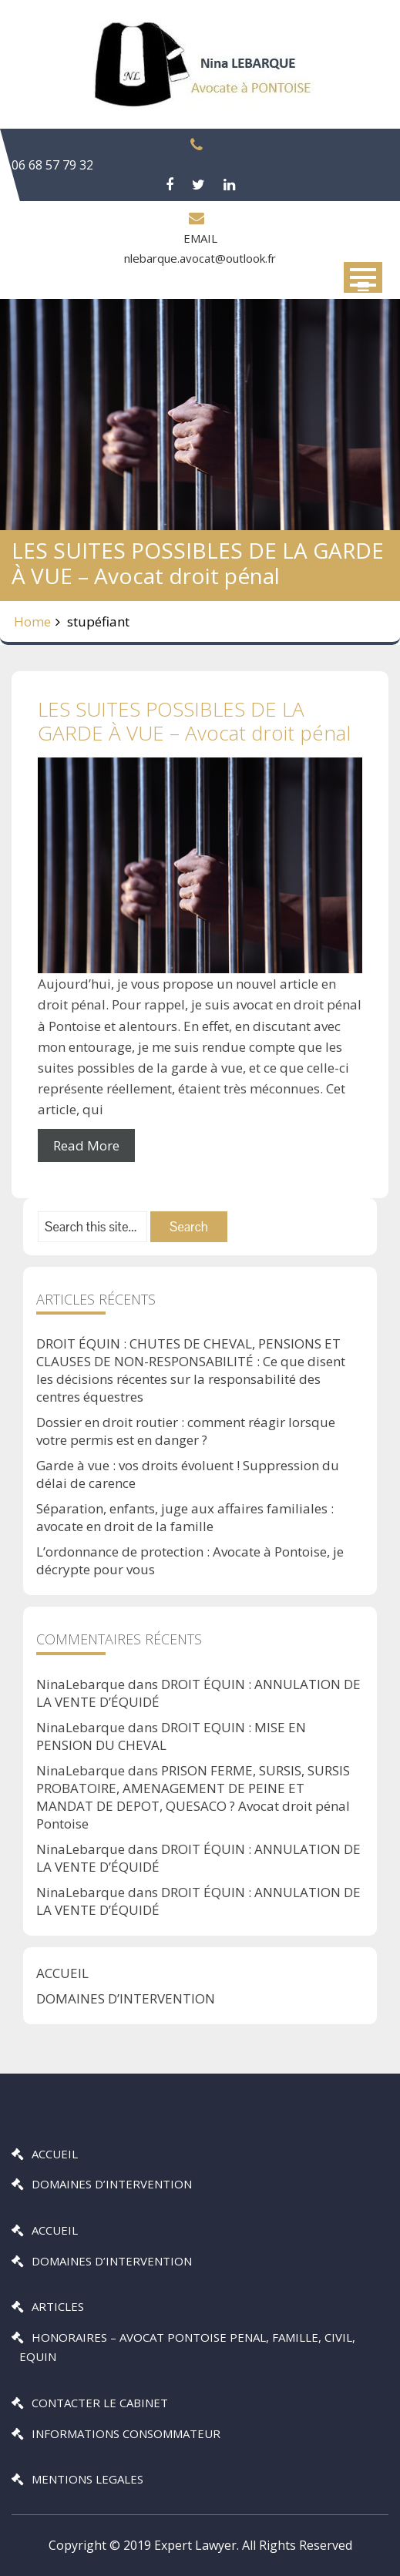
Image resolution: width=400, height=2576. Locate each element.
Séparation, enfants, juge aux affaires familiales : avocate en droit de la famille (185, 1517)
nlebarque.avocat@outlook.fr (200, 258)
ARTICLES (58, 2306)
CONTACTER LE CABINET (100, 2402)
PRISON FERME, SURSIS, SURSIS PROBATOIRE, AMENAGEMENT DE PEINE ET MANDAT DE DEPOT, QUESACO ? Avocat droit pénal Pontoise (193, 1797)
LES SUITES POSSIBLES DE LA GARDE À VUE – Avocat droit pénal (194, 721)
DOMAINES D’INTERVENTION (125, 1998)
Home (32, 621)
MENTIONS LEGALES (87, 2479)
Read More (86, 1145)
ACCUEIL (62, 1973)
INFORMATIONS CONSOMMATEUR (126, 2433)
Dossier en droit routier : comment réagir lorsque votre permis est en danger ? (185, 1431)
